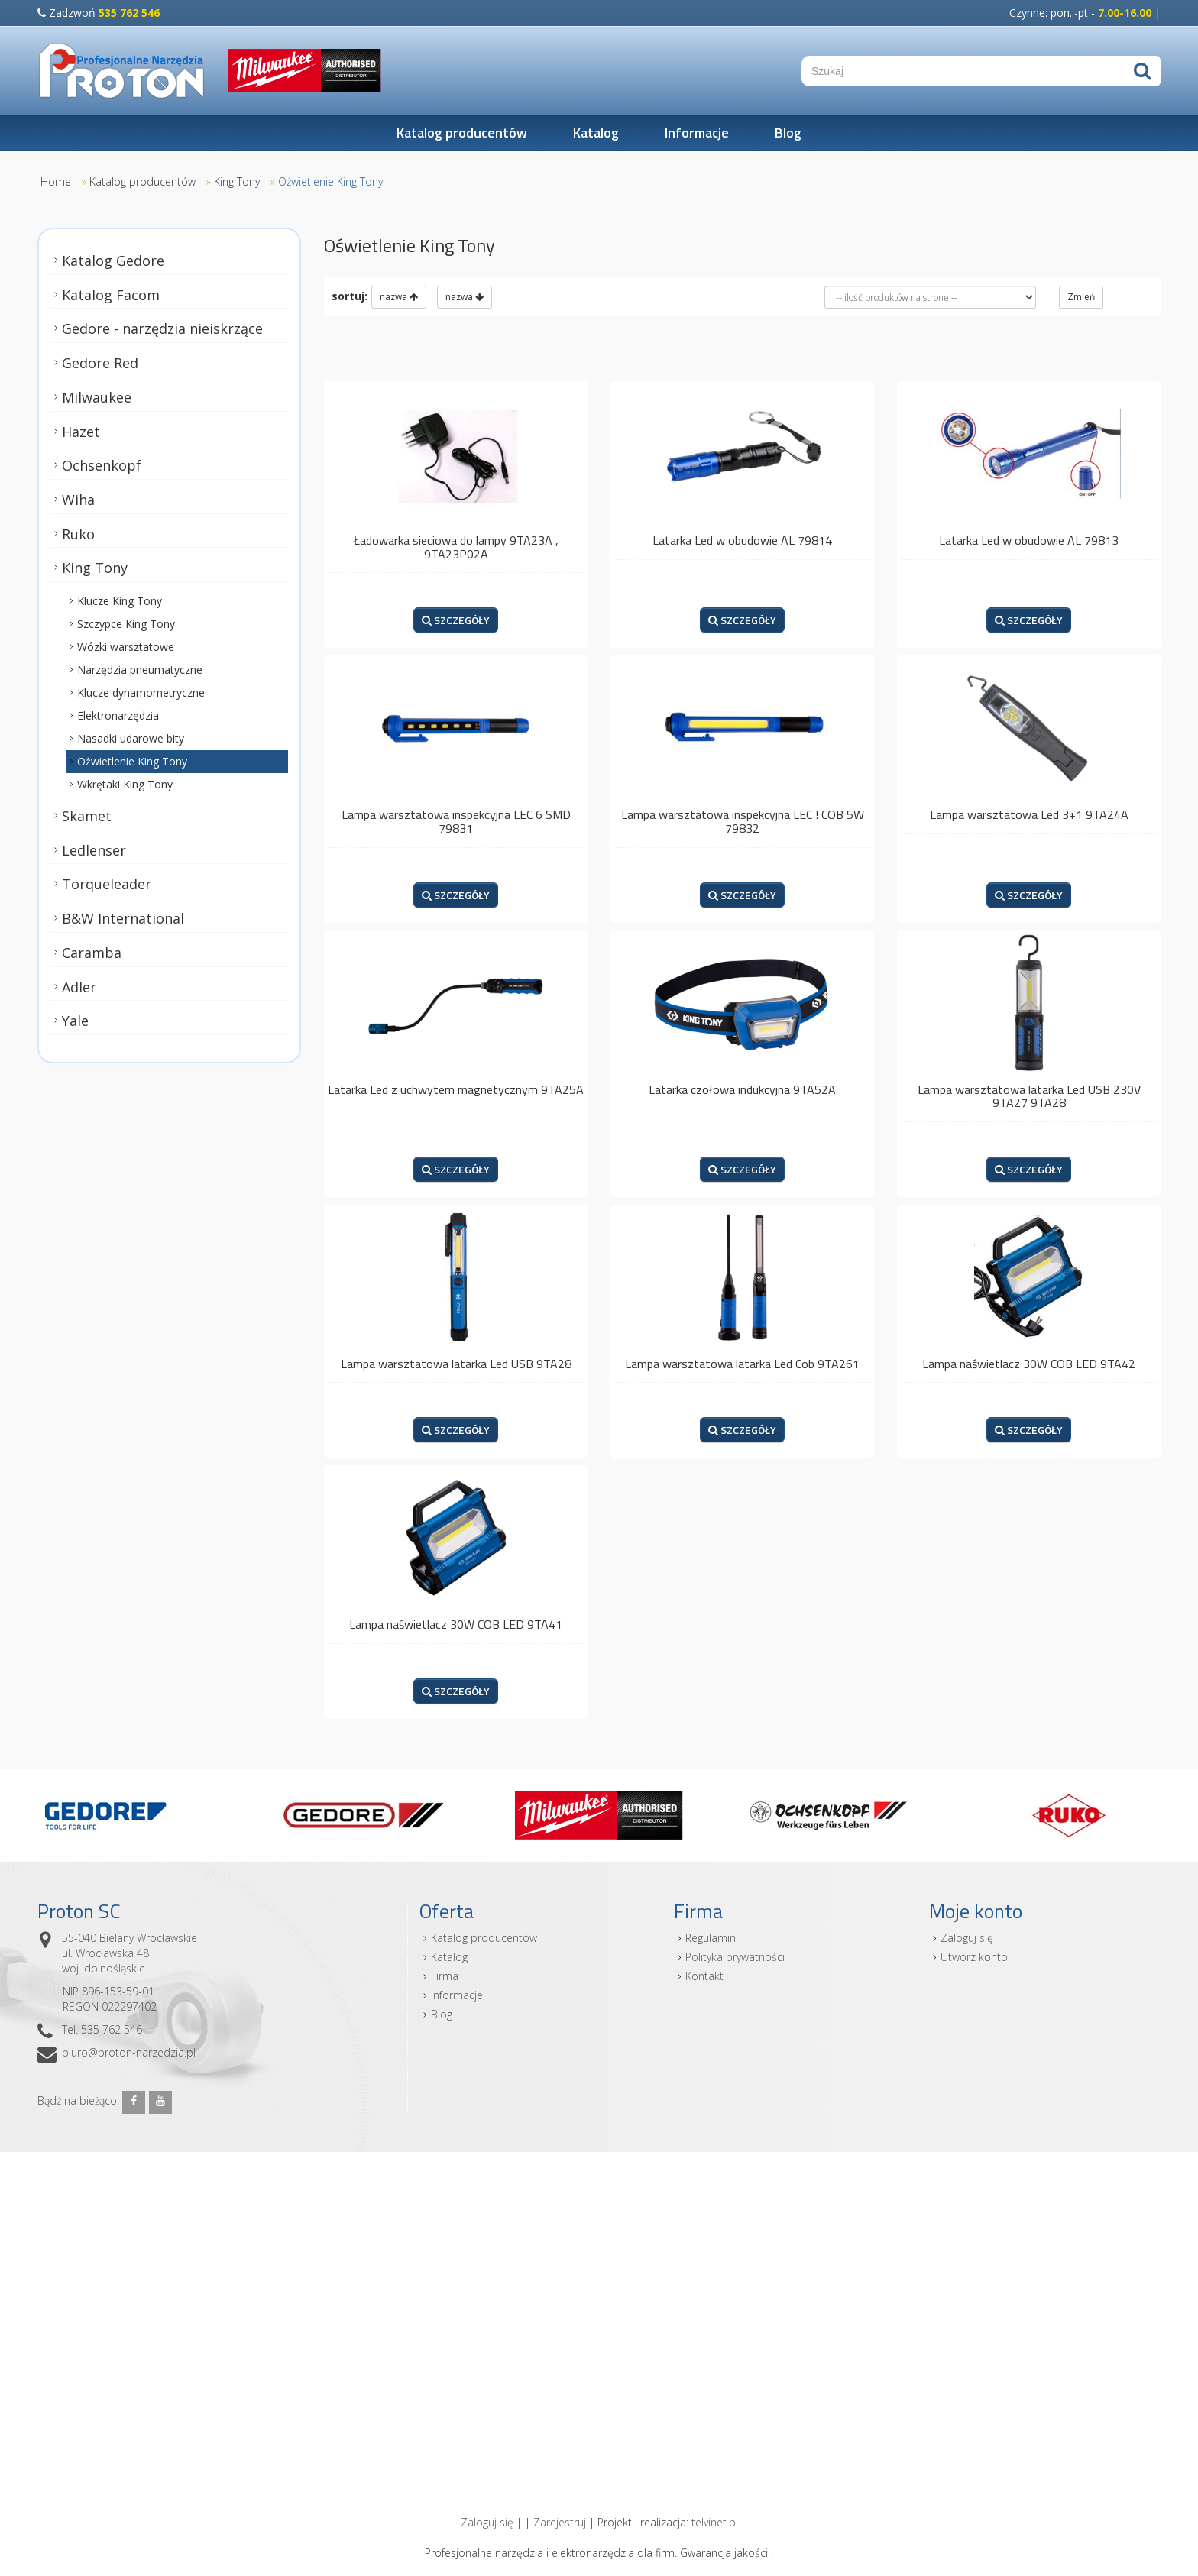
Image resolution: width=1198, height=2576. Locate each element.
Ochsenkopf (101, 465)
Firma (444, 1976)
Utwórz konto (974, 1957)
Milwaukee (96, 397)
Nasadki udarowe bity (130, 738)
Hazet (81, 431)
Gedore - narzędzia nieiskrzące (162, 328)
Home (55, 181)
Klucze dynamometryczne (141, 692)
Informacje (697, 132)
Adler (79, 986)
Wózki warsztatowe (125, 646)
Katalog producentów (462, 132)
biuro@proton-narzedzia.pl (129, 2052)
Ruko (78, 533)
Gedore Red (100, 363)
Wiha (78, 499)
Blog (788, 132)
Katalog (596, 132)
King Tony (237, 181)
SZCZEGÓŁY (456, 620)
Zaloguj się (967, 1937)
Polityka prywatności (735, 1957)
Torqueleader (106, 884)
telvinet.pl (714, 2522)
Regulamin (710, 1937)
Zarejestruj (559, 2522)
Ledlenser (94, 850)
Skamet (87, 816)
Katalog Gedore (113, 260)
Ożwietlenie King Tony (330, 181)
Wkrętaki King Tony (125, 784)
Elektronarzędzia (118, 715)
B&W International (123, 918)
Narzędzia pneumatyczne (139, 669)
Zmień (1081, 296)
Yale (75, 1020)
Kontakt (704, 1976)
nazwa (399, 296)
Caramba (91, 952)
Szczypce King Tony (126, 623)
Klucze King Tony (119, 601)
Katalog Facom (111, 295)
